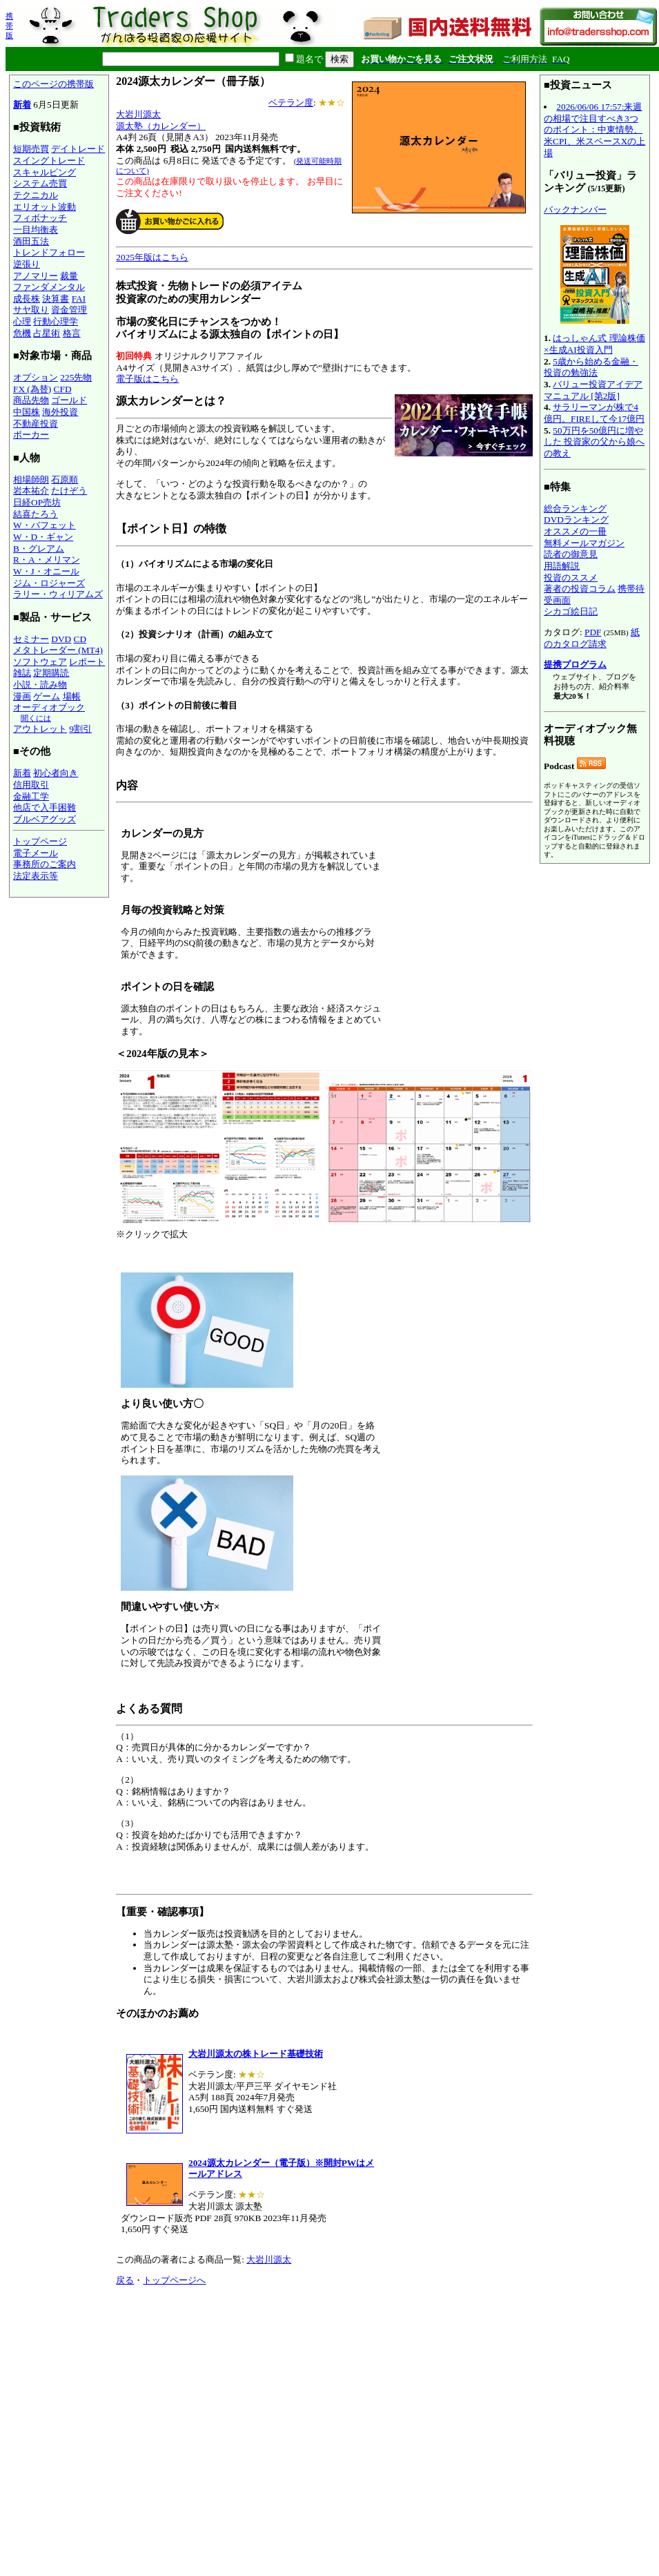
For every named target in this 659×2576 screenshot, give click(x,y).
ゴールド (69, 400)
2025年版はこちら (152, 257)
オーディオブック (49, 707)
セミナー (31, 639)
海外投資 (60, 412)
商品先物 (31, 400)
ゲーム (46, 696)
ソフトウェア (40, 662)
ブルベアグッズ (44, 819)
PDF (592, 632)
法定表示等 (35, 876)
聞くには (36, 718)
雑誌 (22, 673)
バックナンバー (575, 209)
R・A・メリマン (46, 559)
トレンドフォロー (49, 252)
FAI (79, 298)
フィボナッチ (40, 218)
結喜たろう (35, 514)
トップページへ (174, 2280)
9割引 (80, 729)
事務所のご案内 (44, 864)
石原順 (64, 479)
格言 (72, 333)
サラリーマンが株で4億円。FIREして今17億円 (594, 413)
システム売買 (40, 183)
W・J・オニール (46, 571)
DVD (61, 639)
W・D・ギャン (43, 537)
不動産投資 (35, 423)
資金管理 (69, 309)
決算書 (55, 298)
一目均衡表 (35, 229)
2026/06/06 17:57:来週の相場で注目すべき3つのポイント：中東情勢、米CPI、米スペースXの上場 (594, 129)
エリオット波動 (44, 207)
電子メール (35, 853)
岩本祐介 (31, 490)
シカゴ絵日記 (571, 611)
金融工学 (31, 796)
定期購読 (51, 673)
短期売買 (31, 149)
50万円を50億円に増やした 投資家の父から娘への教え (594, 441)
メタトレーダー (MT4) (58, 650)
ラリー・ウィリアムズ (58, 594)
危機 (22, 333)
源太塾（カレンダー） (161, 126)
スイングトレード (49, 160)
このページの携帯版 (53, 84)
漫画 (22, 696)
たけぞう (69, 490)
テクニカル (35, 195)
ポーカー (31, 434)
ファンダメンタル (49, 287)
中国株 (26, 412)
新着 (22, 104)
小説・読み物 (40, 684)
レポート (87, 662)
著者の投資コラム (580, 588)
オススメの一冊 (575, 531)
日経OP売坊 (37, 502)
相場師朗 (31, 479)
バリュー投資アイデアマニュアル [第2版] (593, 390)
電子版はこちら (147, 379)
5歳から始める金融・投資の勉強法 (591, 367)
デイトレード (78, 149)
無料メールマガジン (584, 543)
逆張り (26, 264)
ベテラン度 (290, 102)
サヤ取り (31, 309)
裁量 (69, 276)
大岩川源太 (138, 114)
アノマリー (35, 276)
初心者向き (55, 773)
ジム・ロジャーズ (49, 583)
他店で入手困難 (44, 807)
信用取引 (31, 784)
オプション (35, 377)
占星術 (46, 333)
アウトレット (40, 729)
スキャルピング (44, 172)
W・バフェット (44, 525)
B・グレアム (38, 548)
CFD (63, 389)
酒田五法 (31, 241)
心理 (22, 321)
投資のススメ (571, 577)
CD (80, 639)
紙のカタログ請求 (592, 638)
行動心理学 (55, 321)
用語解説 (562, 566)
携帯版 (9, 25)
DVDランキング (576, 519)
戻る (125, 2280)
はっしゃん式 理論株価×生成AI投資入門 (594, 344)
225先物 (76, 377)
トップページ (40, 841)
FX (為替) (32, 389)
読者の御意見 (571, 554)
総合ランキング (575, 508)
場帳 (72, 696)
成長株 (26, 298)
